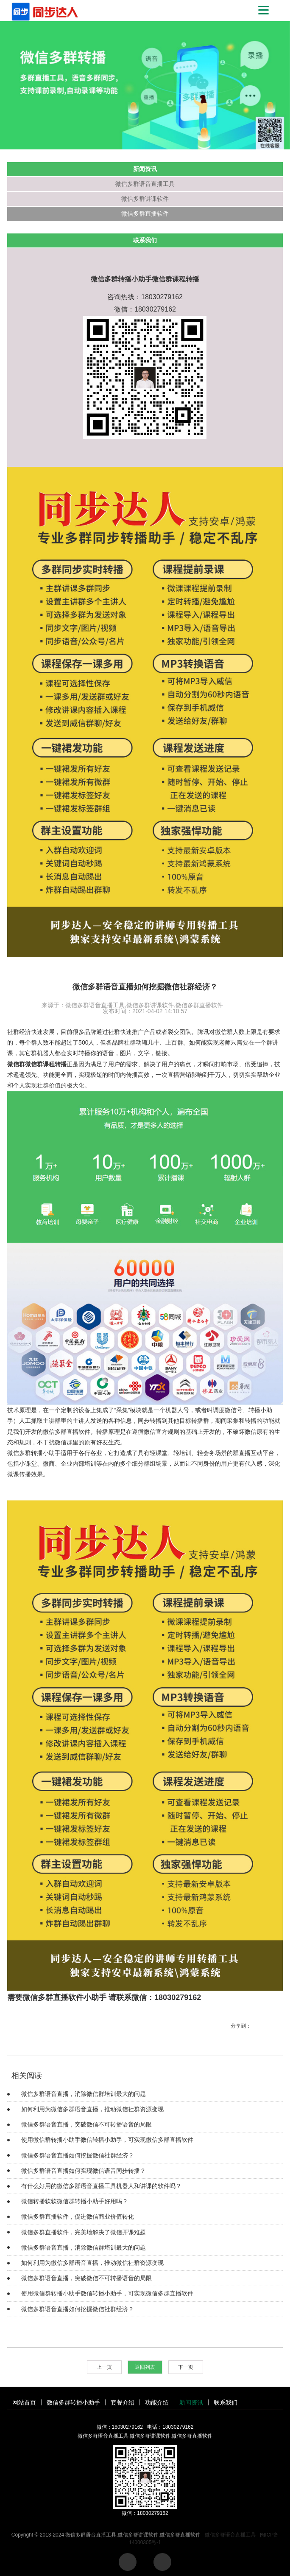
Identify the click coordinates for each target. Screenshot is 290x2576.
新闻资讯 (191, 2402)
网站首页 (24, 2402)
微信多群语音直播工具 (145, 183)
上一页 (104, 2367)
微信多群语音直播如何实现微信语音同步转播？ (83, 2170)
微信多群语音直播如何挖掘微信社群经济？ (77, 2155)
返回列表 (145, 2367)
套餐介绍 (122, 2402)
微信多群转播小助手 (34, 1453)
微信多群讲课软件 (145, 198)
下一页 (185, 2367)
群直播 (242, 1453)
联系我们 (225, 2402)
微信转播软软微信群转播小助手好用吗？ (74, 2201)
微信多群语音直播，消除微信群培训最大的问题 (83, 2093)
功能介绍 (157, 2402)
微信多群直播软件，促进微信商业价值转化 (77, 2216)
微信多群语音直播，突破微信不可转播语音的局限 (86, 2124)
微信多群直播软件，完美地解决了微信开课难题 (83, 2232)
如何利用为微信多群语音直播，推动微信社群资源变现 (92, 2109)
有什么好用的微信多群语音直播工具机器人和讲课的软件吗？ (101, 2186)
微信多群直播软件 (145, 213)
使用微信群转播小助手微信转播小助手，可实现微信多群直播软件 (107, 2139)
